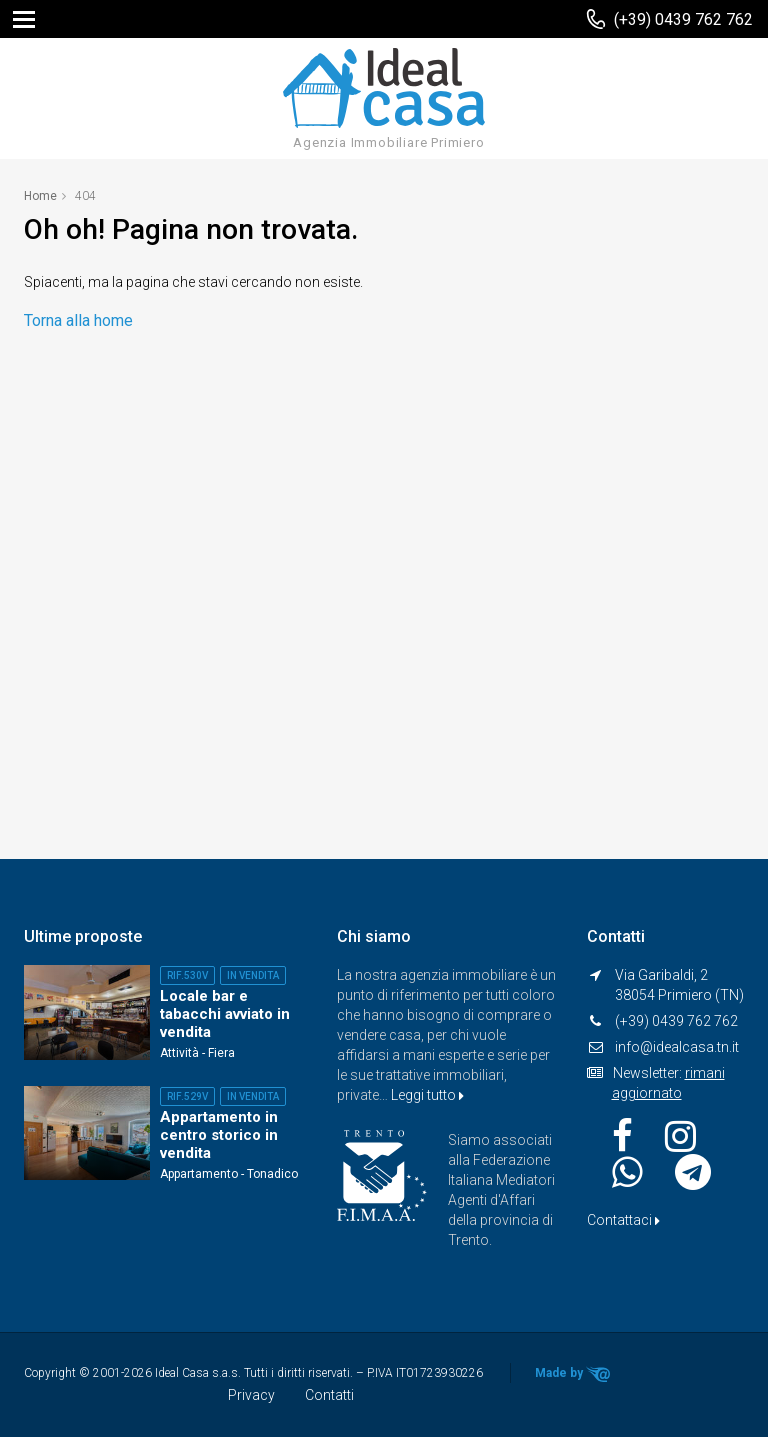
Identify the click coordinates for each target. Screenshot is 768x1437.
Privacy (251, 1395)
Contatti (329, 1395)
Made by (572, 1374)
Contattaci (623, 1220)
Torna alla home (78, 320)
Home (40, 196)
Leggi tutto (427, 1095)
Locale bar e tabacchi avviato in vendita (225, 1014)
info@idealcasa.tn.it (677, 1047)
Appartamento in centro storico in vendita (219, 1135)
